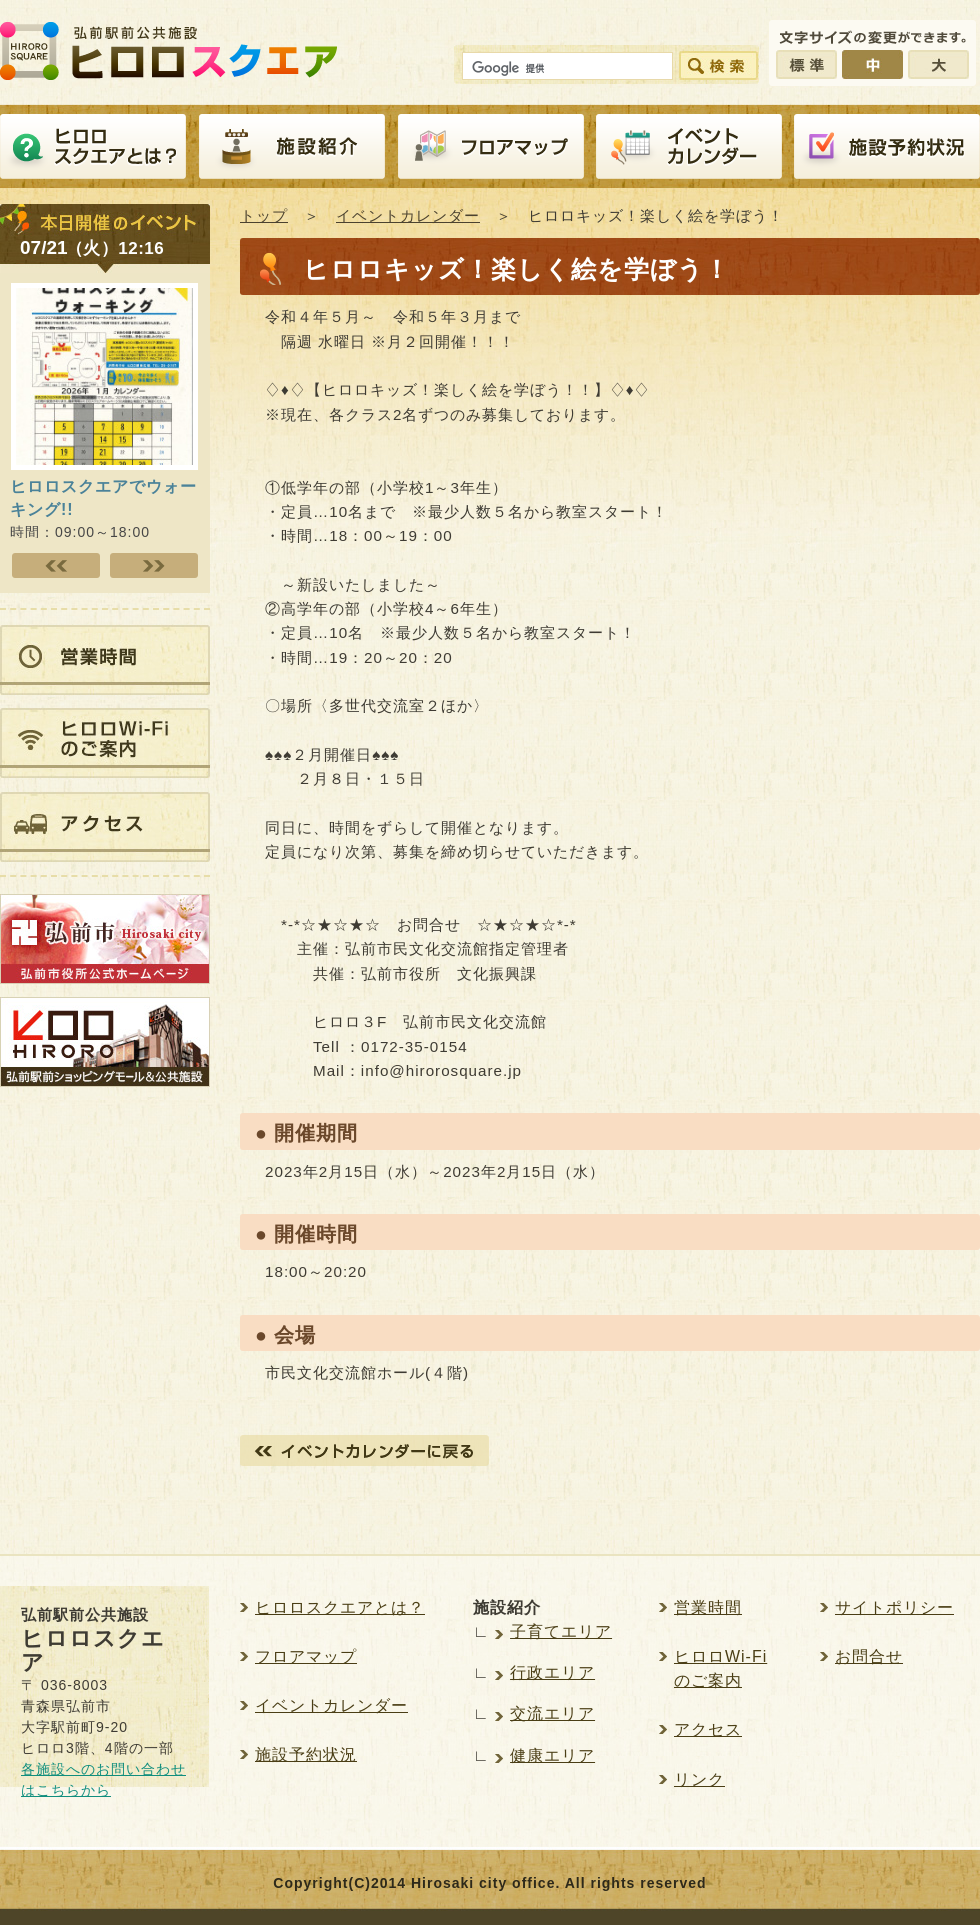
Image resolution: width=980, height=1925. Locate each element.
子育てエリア (561, 1631)
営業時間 (708, 1607)
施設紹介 (292, 147)
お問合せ (869, 1656)
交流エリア (552, 1713)
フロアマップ (491, 147)
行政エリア (552, 1672)
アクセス (708, 1729)
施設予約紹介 (887, 147)
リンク (699, 1779)
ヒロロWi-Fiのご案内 (720, 1668)
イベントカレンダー (689, 147)
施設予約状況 (306, 1754)
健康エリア (552, 1755)
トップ (264, 215)
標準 (806, 64)
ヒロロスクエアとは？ (93, 147)
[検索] (565, 69)
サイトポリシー (894, 1607)
